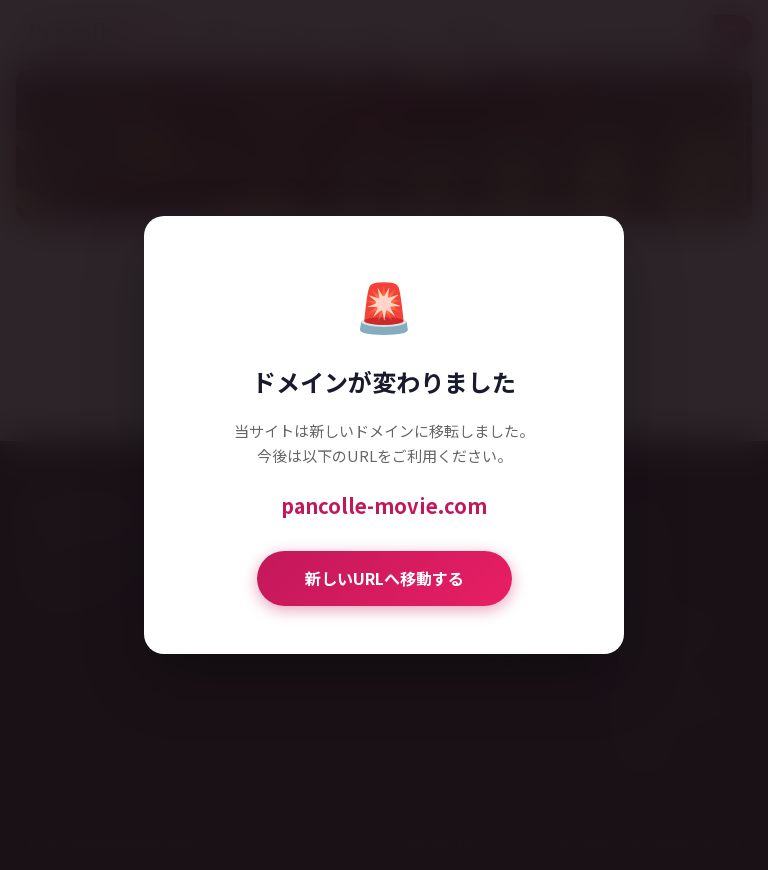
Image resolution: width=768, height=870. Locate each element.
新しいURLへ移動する (384, 578)
